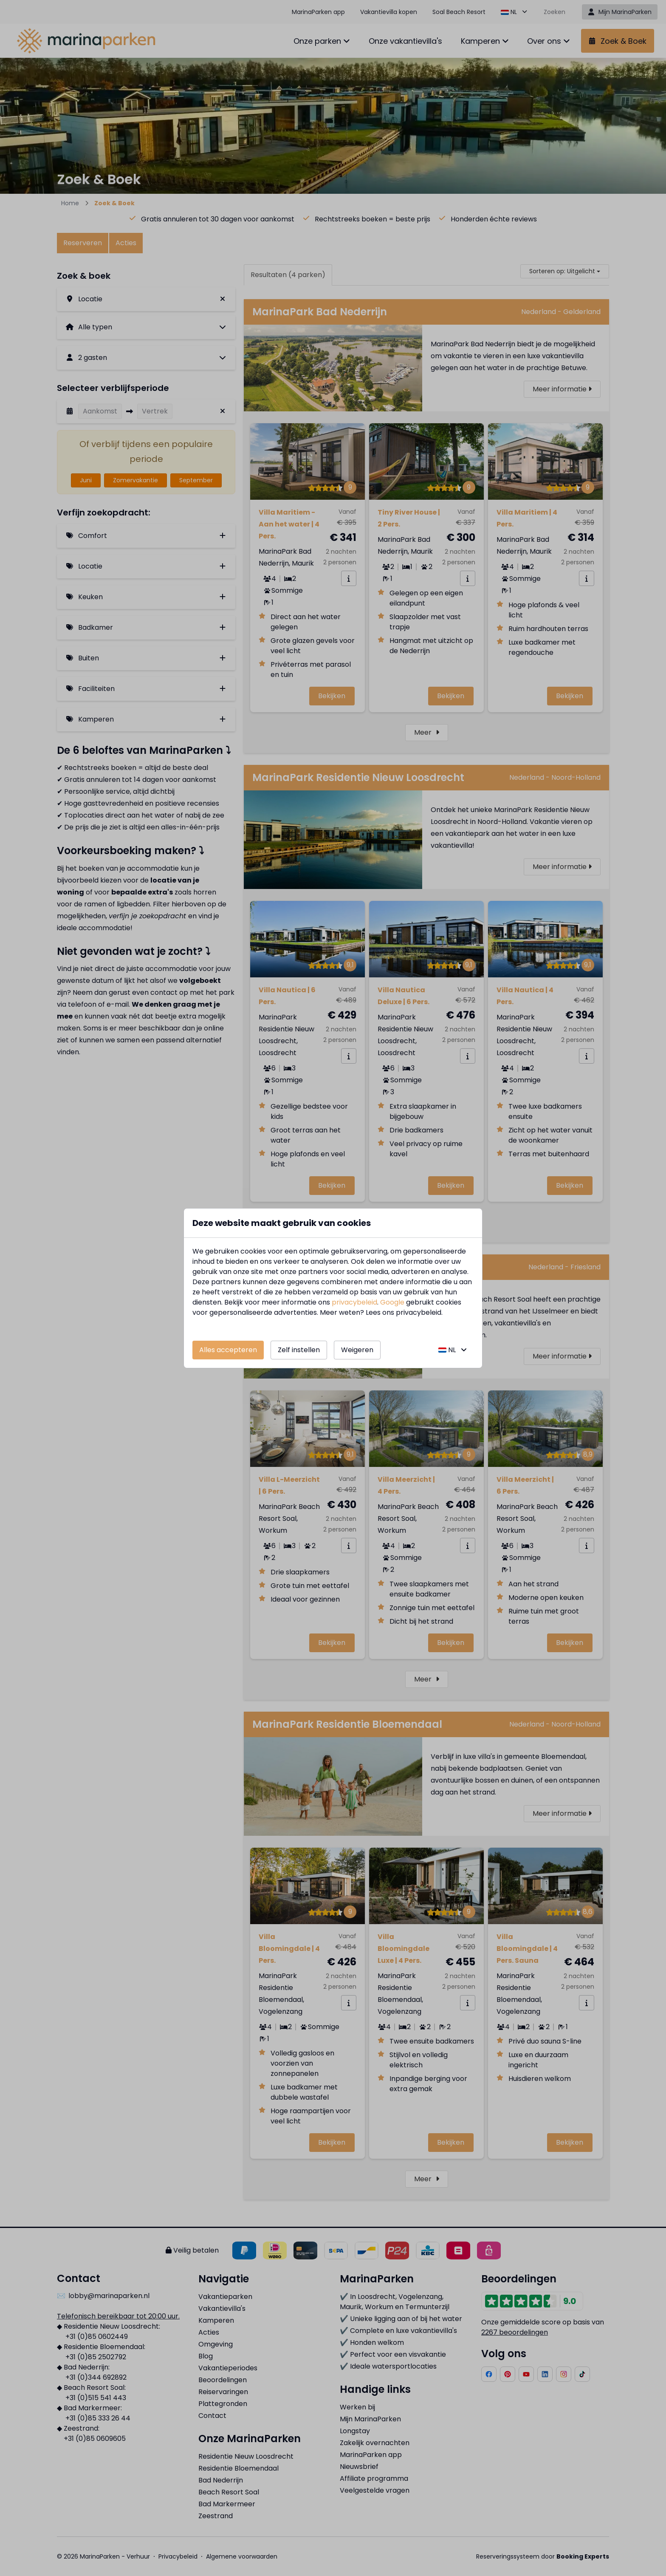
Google (392, 1302)
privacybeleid (354, 1302)
